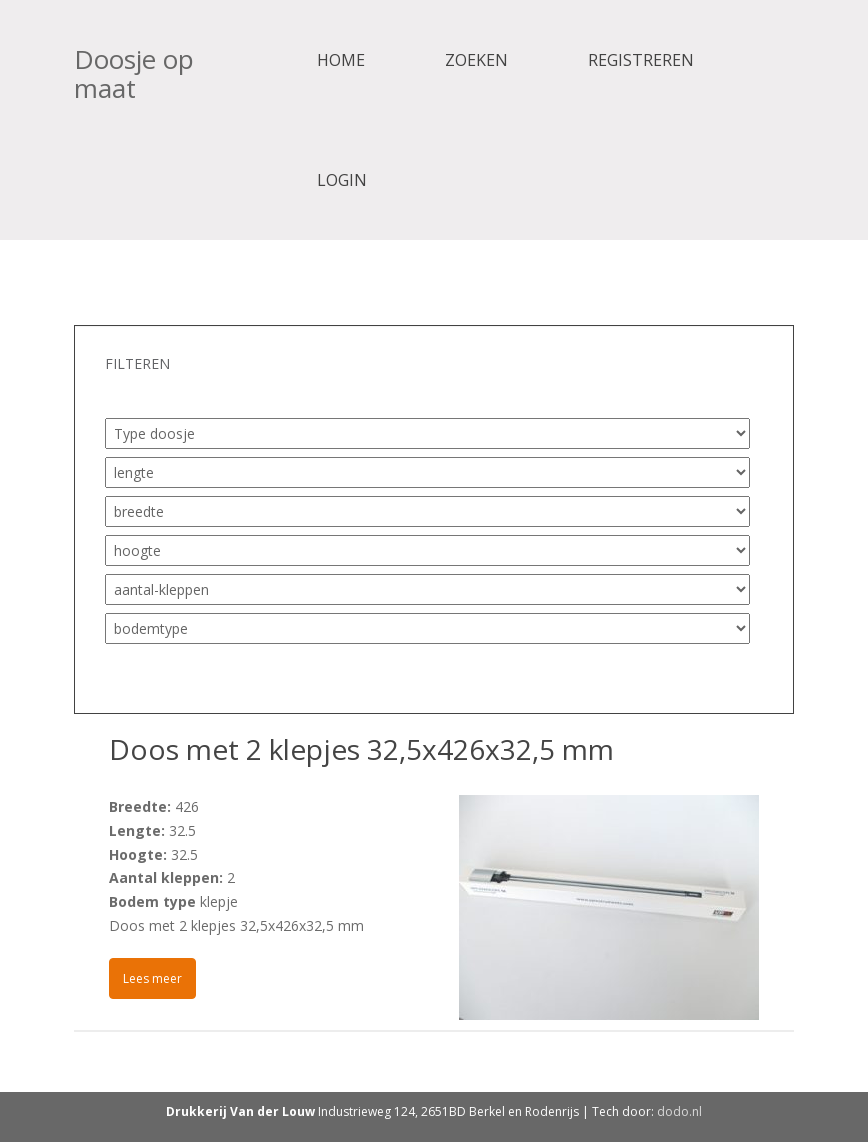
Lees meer (152, 978)
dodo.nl (679, 1111)
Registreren (641, 60)
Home (341, 60)
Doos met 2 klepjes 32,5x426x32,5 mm (361, 749)
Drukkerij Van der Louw (240, 1111)
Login (342, 180)
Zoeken (476, 60)
